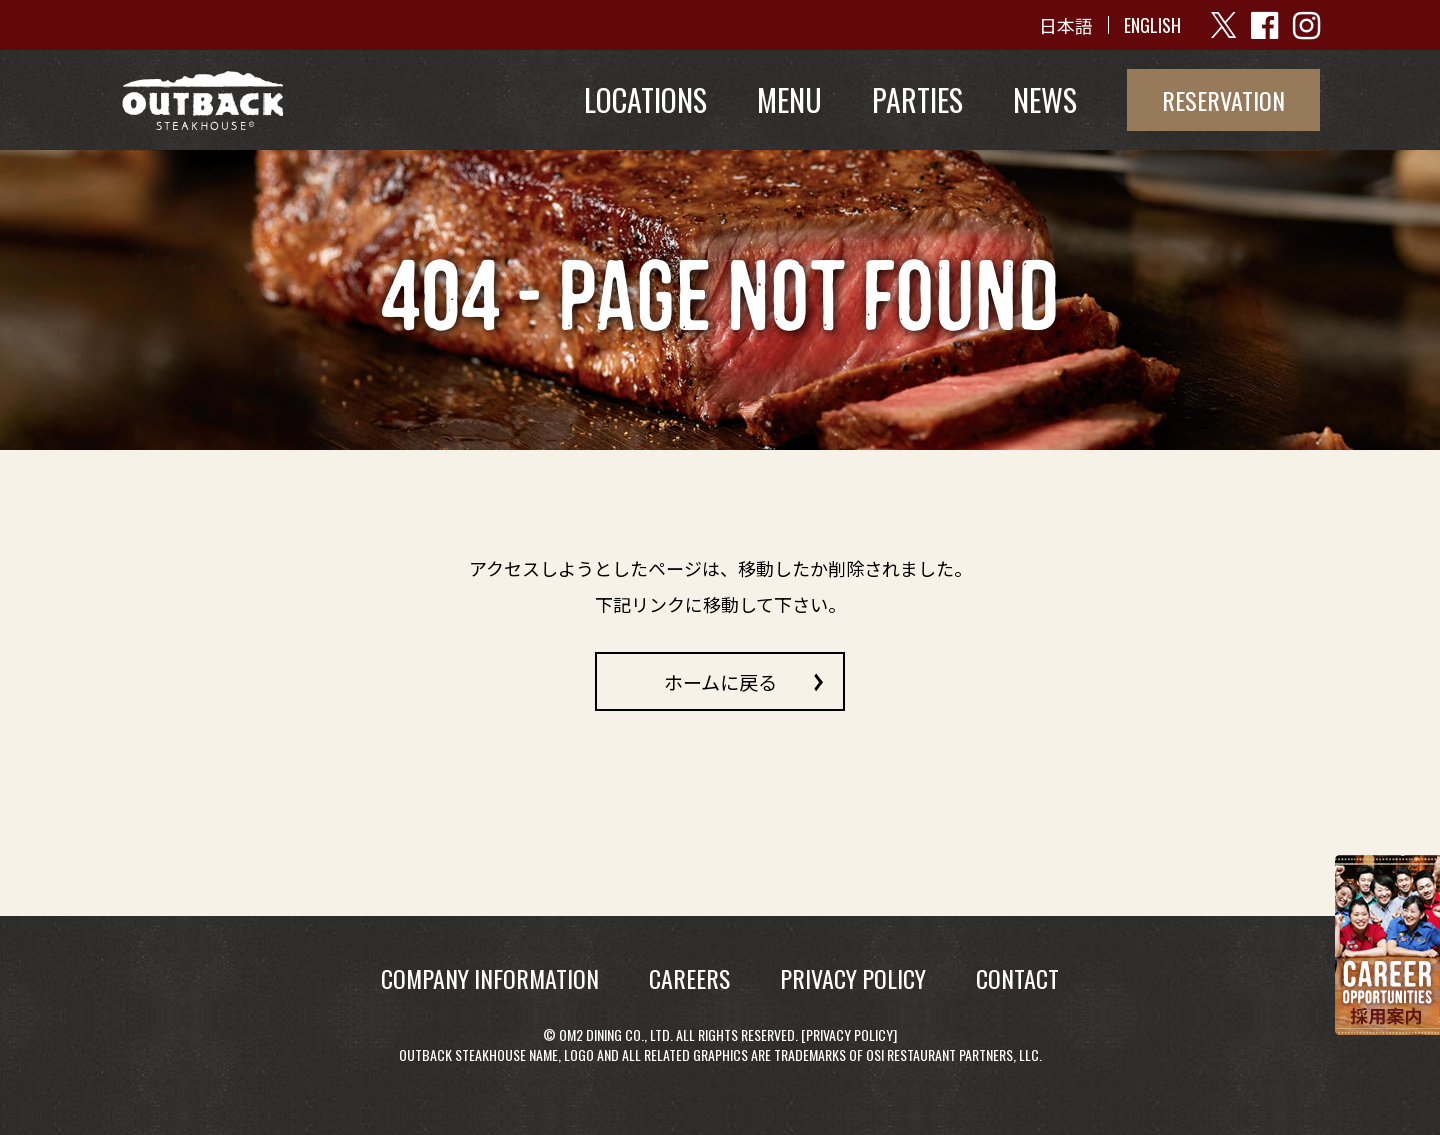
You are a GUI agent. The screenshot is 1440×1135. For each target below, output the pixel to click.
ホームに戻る (720, 681)
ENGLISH (1152, 25)
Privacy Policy (849, 1034)
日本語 (1066, 25)
